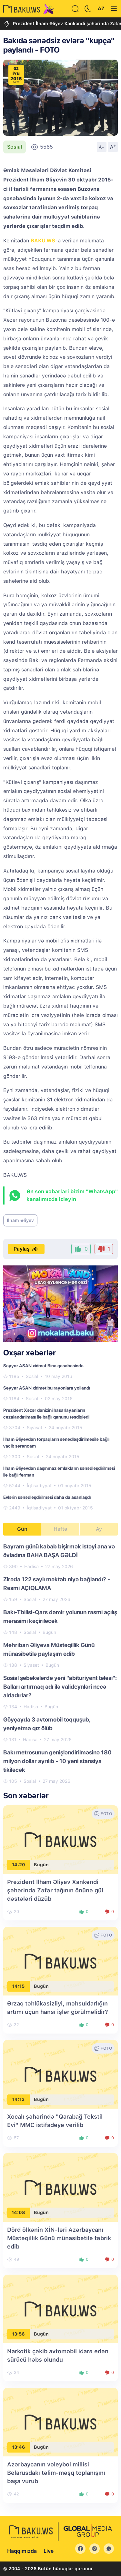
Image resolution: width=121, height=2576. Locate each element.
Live (49, 2551)
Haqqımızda (22, 2551)
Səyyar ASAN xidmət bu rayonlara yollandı (46, 1387)
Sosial (14, 147)
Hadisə (31, 1566)
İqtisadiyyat (39, 1485)
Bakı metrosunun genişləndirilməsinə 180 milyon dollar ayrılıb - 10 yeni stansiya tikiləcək (57, 1761)
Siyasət (34, 1427)
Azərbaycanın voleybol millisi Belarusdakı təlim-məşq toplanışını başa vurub (56, 2472)
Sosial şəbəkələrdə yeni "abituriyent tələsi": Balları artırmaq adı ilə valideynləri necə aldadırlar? (60, 1686)
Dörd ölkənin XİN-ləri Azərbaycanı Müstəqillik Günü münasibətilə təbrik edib (59, 2238)
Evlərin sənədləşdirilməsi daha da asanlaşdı (47, 1497)
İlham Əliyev (20, 1220)
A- (102, 147)
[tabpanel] (60, 1663)
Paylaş (26, 1249)
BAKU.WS (43, 241)
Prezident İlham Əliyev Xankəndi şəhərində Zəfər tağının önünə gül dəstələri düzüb (55, 1890)
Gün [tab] (22, 1529)
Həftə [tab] (60, 1529)
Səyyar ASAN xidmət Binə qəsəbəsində (43, 1365)
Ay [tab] (99, 1529)
